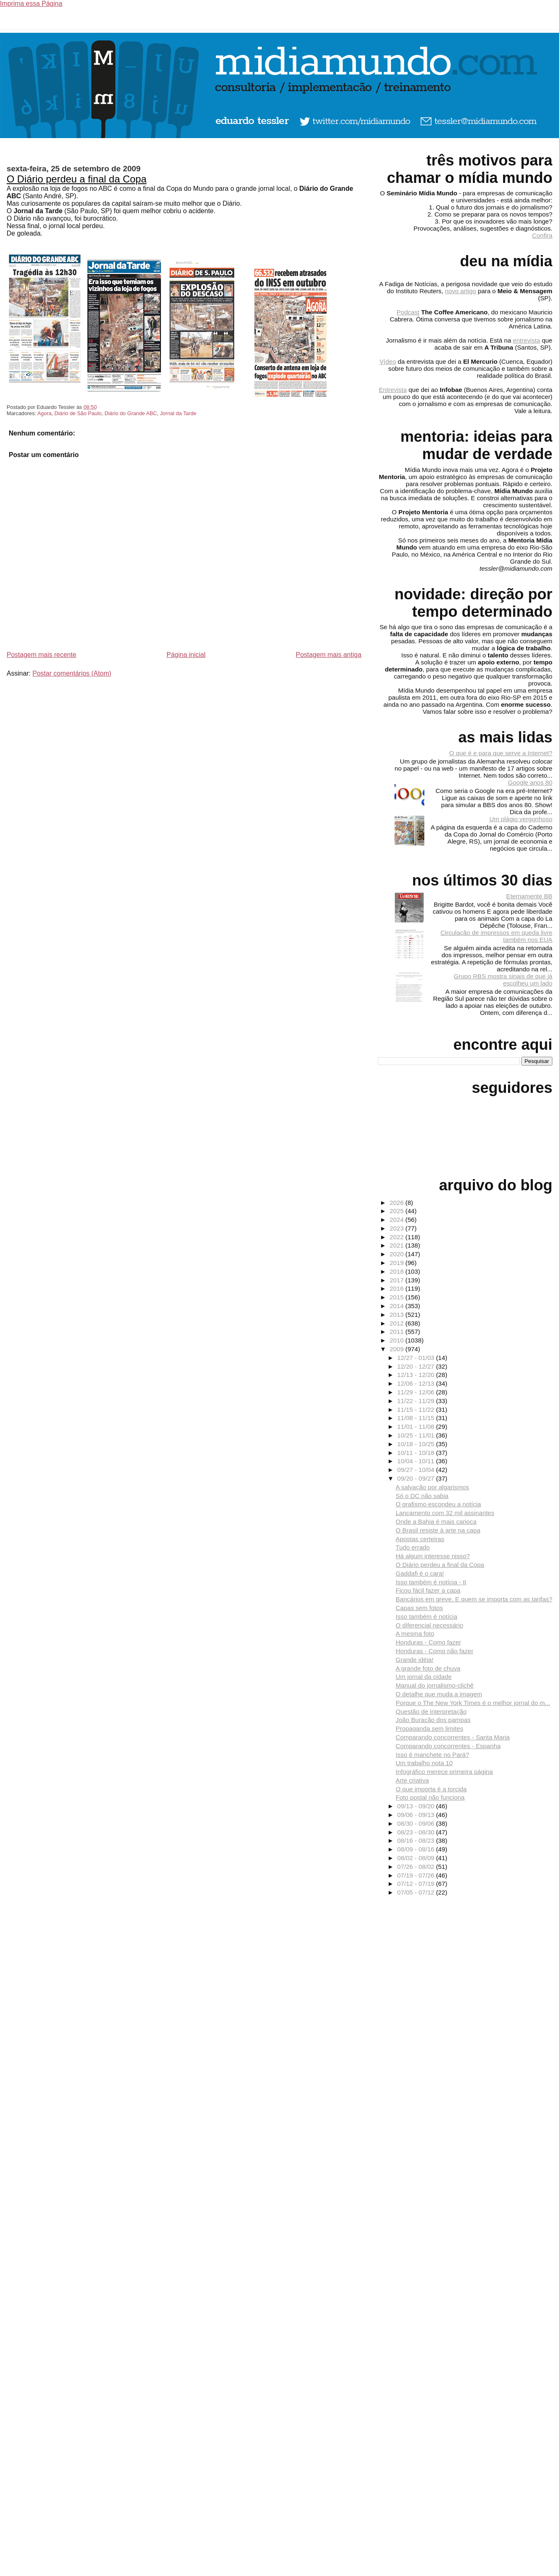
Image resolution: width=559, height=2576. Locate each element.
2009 (397, 1348)
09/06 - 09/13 (416, 1814)
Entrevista (393, 389)
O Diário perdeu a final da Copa (77, 179)
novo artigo (460, 290)
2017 (397, 1280)
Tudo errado (413, 1547)
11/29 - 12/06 (416, 1392)
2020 (397, 1254)
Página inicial (186, 654)
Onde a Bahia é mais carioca (436, 1521)
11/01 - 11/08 (416, 1426)
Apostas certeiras (420, 1538)
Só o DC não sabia (422, 1495)
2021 (397, 1245)
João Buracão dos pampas (433, 1719)
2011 (397, 1331)
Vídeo (388, 361)
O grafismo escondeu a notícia (438, 1504)
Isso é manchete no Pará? (432, 1754)
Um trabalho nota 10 (424, 1762)
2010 (397, 1340)
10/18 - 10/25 (416, 1443)
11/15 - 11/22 (416, 1409)
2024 (397, 1219)
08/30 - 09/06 (416, 1823)
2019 (397, 1262)
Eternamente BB (529, 896)
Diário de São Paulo (78, 413)
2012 (397, 1323)
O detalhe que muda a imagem (439, 1694)
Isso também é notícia (426, 1616)
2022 (397, 1237)
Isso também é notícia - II (431, 1582)
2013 (397, 1314)
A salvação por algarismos (432, 1487)
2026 (397, 1202)
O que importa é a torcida (431, 1789)
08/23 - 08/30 (416, 1832)
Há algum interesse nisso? (433, 1555)
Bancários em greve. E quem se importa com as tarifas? (474, 1599)
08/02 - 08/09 (416, 1857)
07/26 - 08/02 (416, 1866)
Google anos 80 (530, 782)
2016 (397, 1288)
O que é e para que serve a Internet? (500, 753)
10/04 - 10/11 (416, 1460)
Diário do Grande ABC (130, 413)
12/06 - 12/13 (416, 1383)
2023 (397, 1228)
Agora (44, 413)
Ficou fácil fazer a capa (428, 1590)
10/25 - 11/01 (416, 1435)
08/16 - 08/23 (416, 1840)
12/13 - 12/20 (416, 1374)
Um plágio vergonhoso (520, 818)
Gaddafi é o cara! (420, 1573)
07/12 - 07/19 (416, 1883)
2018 (397, 1271)
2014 (397, 1305)
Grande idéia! (414, 1659)
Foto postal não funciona (430, 1797)
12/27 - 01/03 (416, 1357)
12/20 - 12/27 (416, 1366)
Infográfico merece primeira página (444, 1771)
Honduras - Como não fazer (434, 1650)
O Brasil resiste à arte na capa (438, 1530)
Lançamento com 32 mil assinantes (445, 1512)
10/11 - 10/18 (416, 1452)
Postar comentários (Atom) (71, 673)
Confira (542, 235)
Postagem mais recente (41, 654)
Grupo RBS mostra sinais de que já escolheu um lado (503, 980)
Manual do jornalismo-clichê (435, 1685)
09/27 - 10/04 (416, 1469)
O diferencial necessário (429, 1625)
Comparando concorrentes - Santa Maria (453, 1737)
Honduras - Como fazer (428, 1642)
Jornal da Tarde (178, 413)
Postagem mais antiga (328, 654)
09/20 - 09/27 (416, 1478)
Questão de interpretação (431, 1711)
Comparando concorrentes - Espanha (448, 1745)
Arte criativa (412, 1780)
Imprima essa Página (31, 3)
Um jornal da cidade (424, 1676)
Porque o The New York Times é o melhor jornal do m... (473, 1702)
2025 (397, 1210)
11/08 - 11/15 (416, 1417)
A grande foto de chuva (428, 1668)
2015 (397, 1297)
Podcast (408, 312)
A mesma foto (415, 1633)
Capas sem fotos (419, 1607)
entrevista (526, 340)
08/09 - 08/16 (416, 1849)
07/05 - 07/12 (416, 1892)
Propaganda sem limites (429, 1728)
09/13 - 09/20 (416, 1806)
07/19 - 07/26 (416, 1875)
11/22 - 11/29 (416, 1400)
